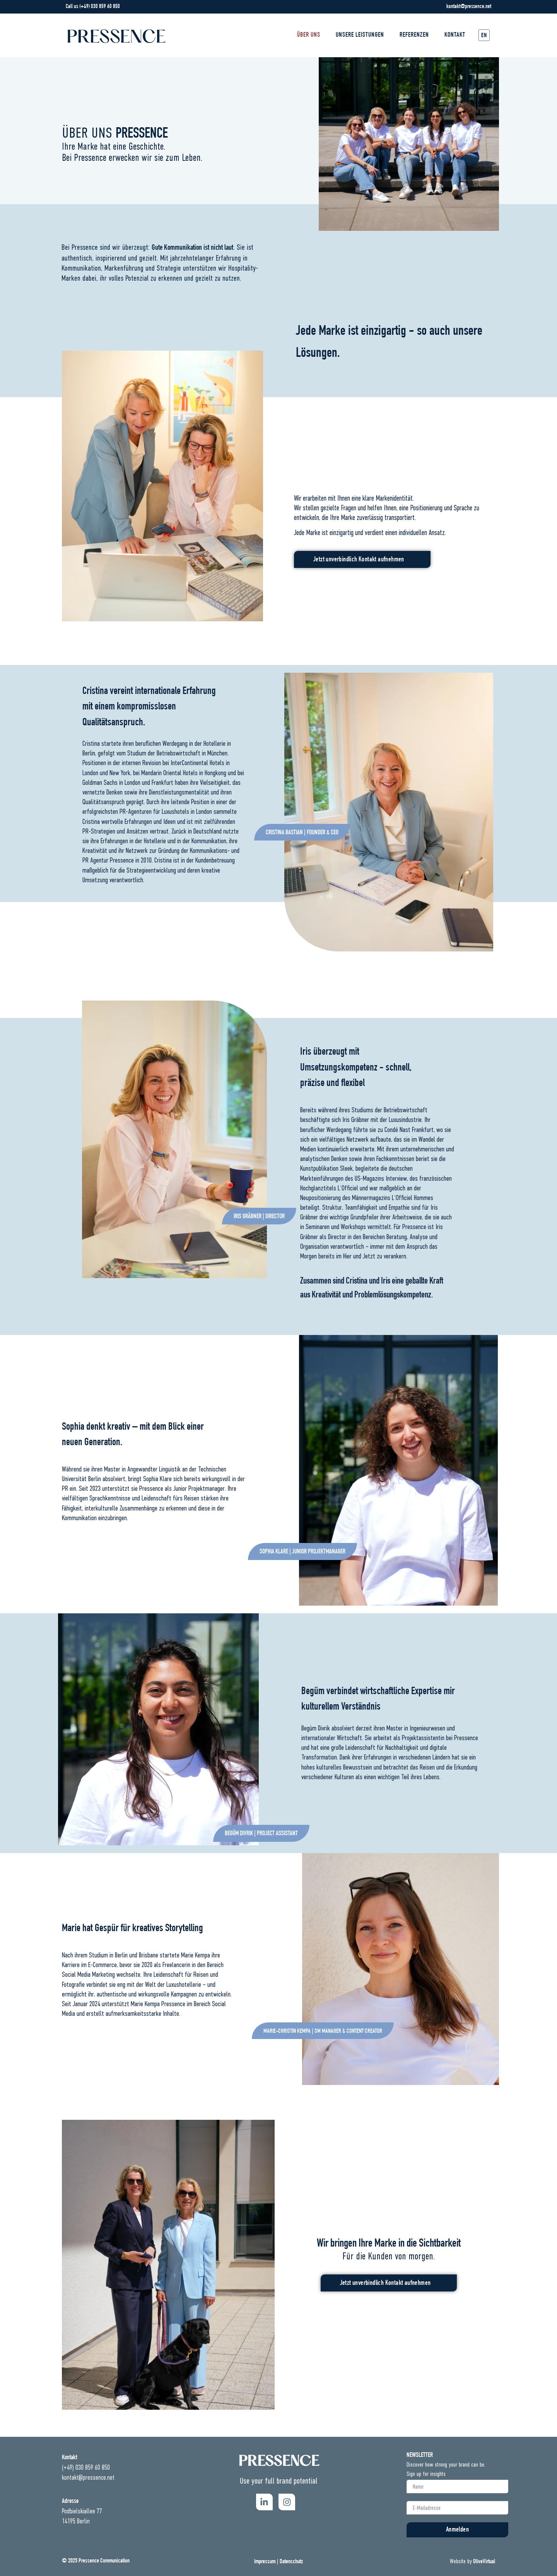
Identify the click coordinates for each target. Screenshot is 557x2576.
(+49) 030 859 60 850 (99, 7)
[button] (302, 832)
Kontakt (454, 35)
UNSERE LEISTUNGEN (360, 35)
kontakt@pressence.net (468, 7)
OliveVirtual (484, 2562)
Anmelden (457, 2530)
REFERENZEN (414, 35)
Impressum (264, 2562)
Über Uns (308, 35)
